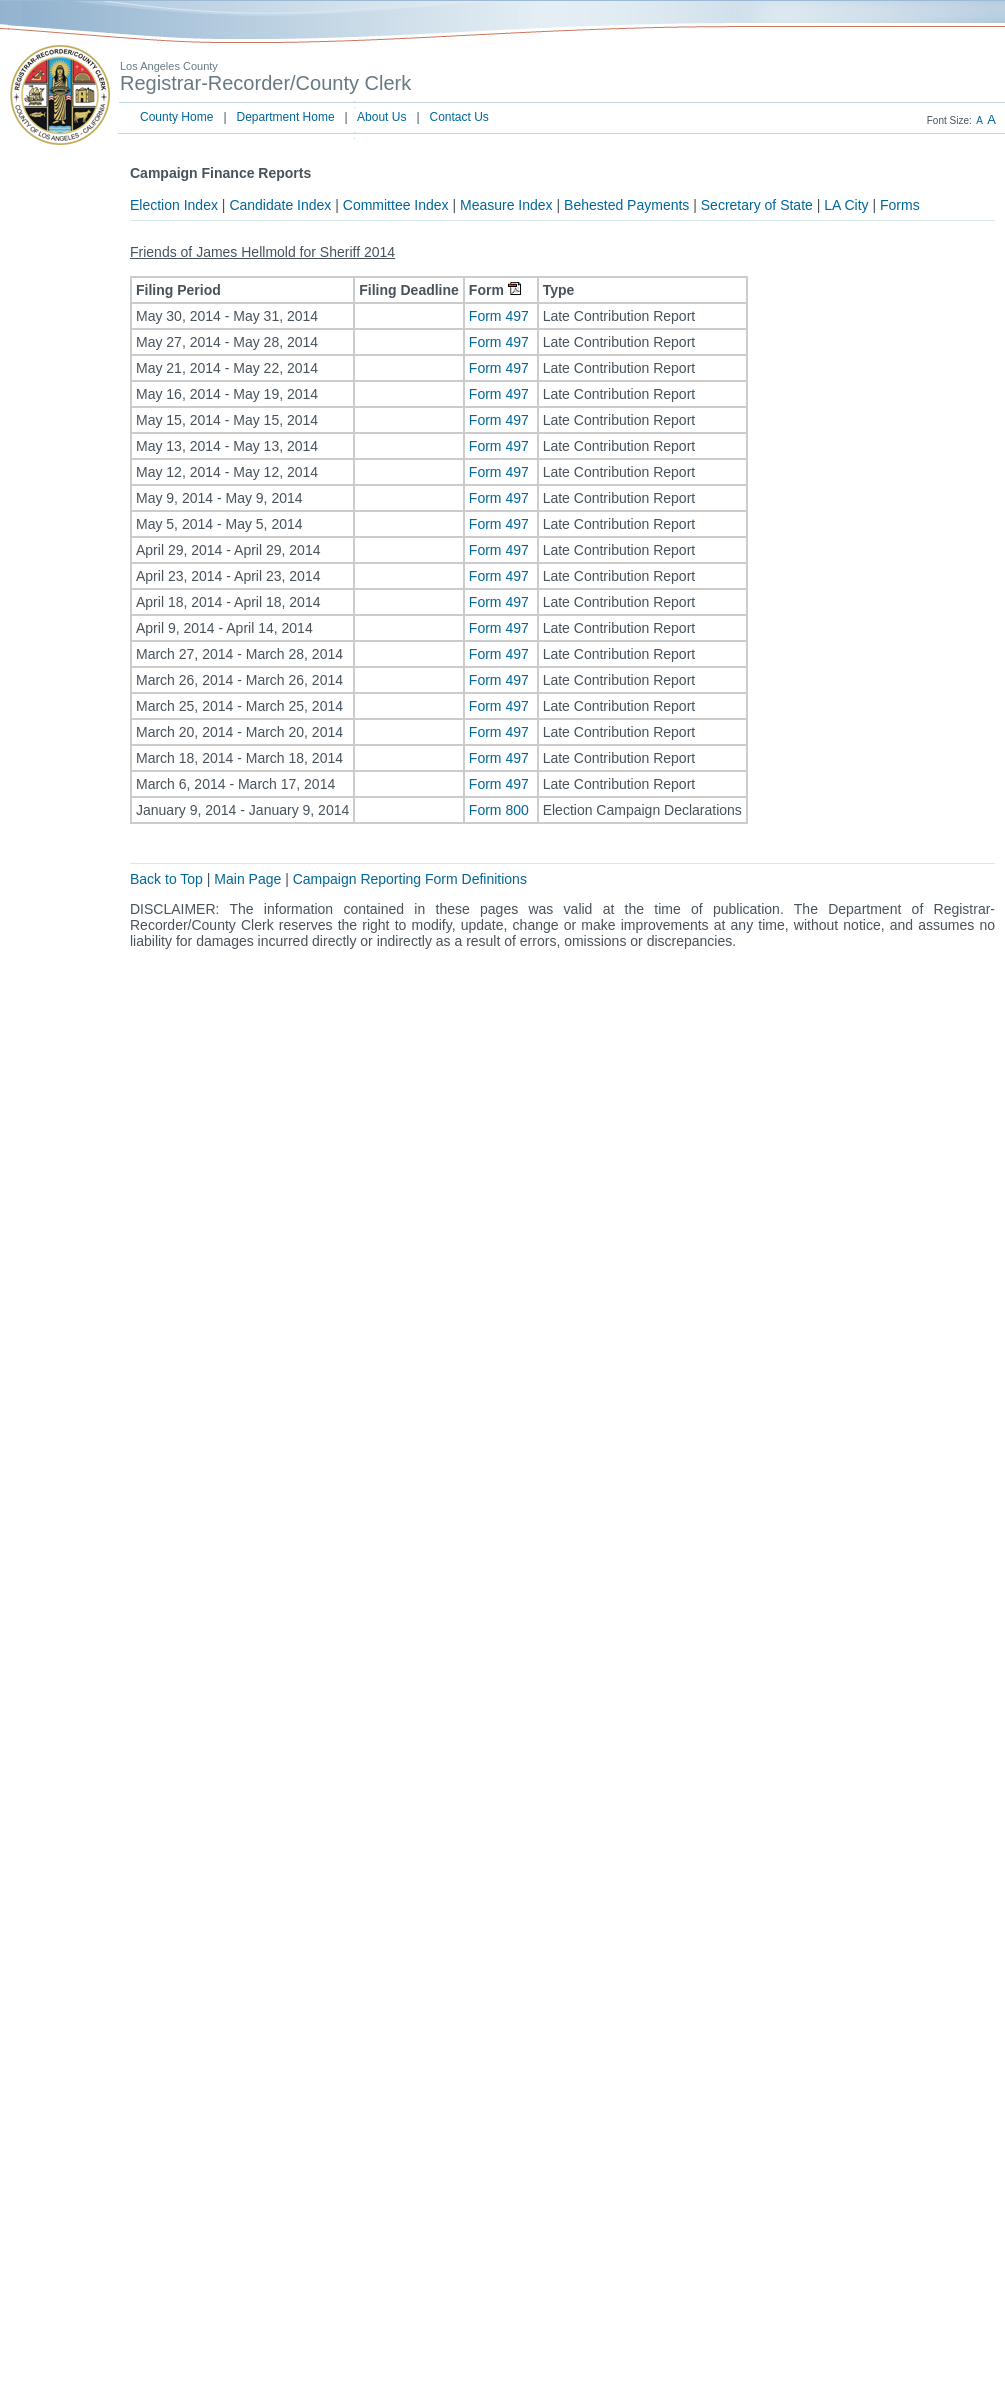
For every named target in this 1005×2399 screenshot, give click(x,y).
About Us (381, 117)
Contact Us (459, 117)
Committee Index (396, 205)
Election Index (174, 205)
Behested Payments (626, 205)
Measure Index (506, 205)
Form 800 (501, 810)
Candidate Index (280, 205)
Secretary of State (757, 205)
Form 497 (501, 316)
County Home (176, 117)
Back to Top (166, 879)
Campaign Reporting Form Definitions (410, 879)
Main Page (247, 879)
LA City (846, 205)
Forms (900, 205)
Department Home (286, 117)
